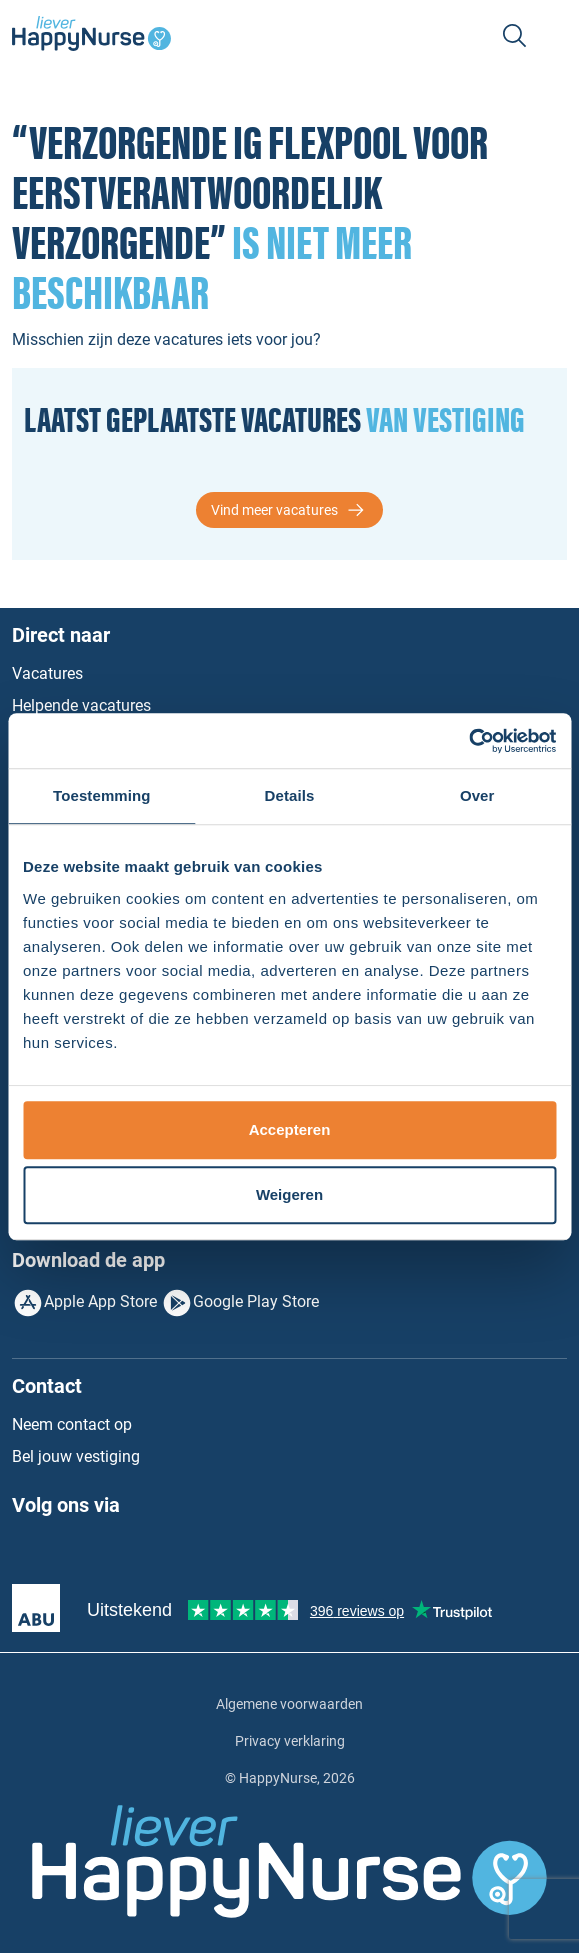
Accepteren (290, 1129)
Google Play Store (256, 1301)
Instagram (110, 1553)
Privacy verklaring (290, 1741)
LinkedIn (69, 1553)
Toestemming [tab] (102, 795)
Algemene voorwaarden (289, 1704)
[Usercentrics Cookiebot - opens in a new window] (468, 741)
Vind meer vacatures (274, 510)
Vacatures (47, 673)
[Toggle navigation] (555, 36)
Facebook (28, 1553)
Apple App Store (100, 1301)
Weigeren (289, 1194)
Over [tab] (477, 795)
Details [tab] (290, 795)
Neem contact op (72, 1424)
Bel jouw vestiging (76, 1456)
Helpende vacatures (81, 705)
